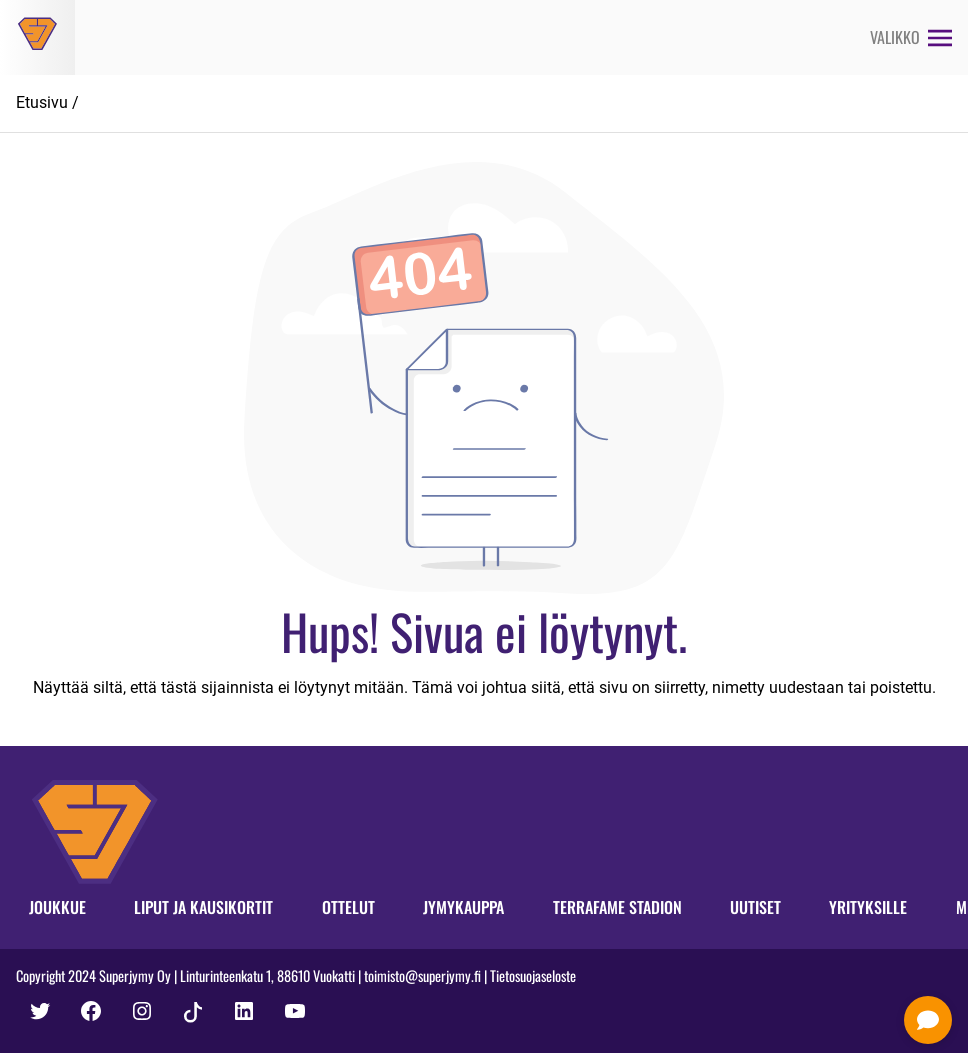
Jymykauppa (463, 907)
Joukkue (57, 907)
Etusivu (42, 102)
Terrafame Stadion (617, 907)
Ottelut (348, 907)
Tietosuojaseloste (533, 975)
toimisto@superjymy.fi (422, 975)
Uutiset (755, 907)
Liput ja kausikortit (203, 907)
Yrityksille (868, 907)
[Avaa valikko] (911, 37)
